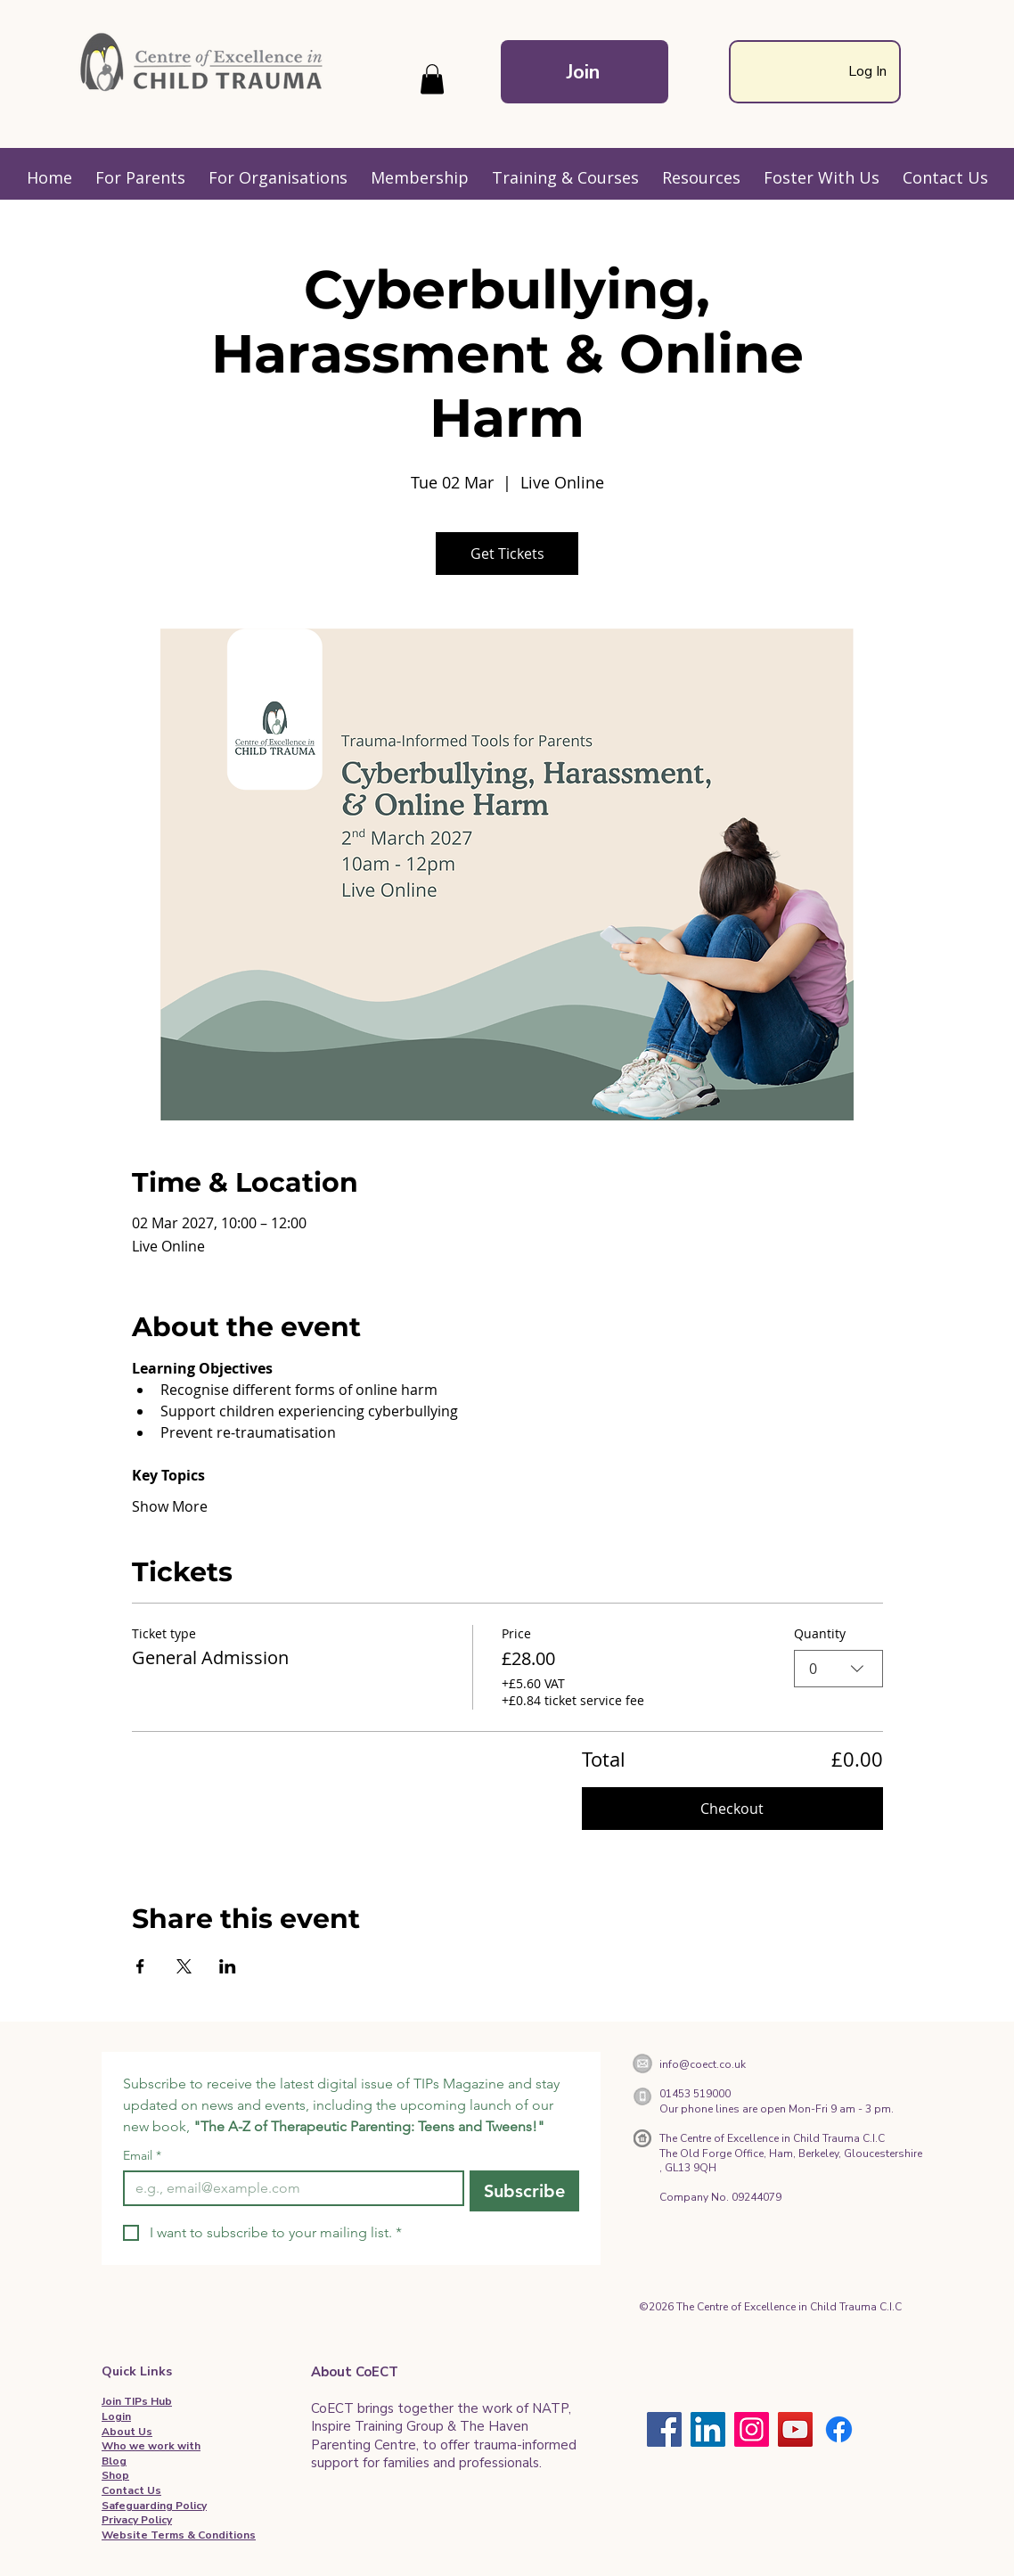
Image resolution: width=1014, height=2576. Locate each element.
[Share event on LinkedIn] (227, 1966)
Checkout (732, 1808)
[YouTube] (795, 2429)
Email (142, 2155)
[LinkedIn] (708, 2429)
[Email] (288, 2188)
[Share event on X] (184, 1966)
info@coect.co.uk (702, 2064)
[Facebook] (664, 2429)
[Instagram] (751, 2429)
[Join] (584, 71)
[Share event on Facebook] (140, 1966)
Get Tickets (507, 553)
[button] (432, 79)
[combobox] (838, 1667)
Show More (170, 1506)
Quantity (820, 1633)
